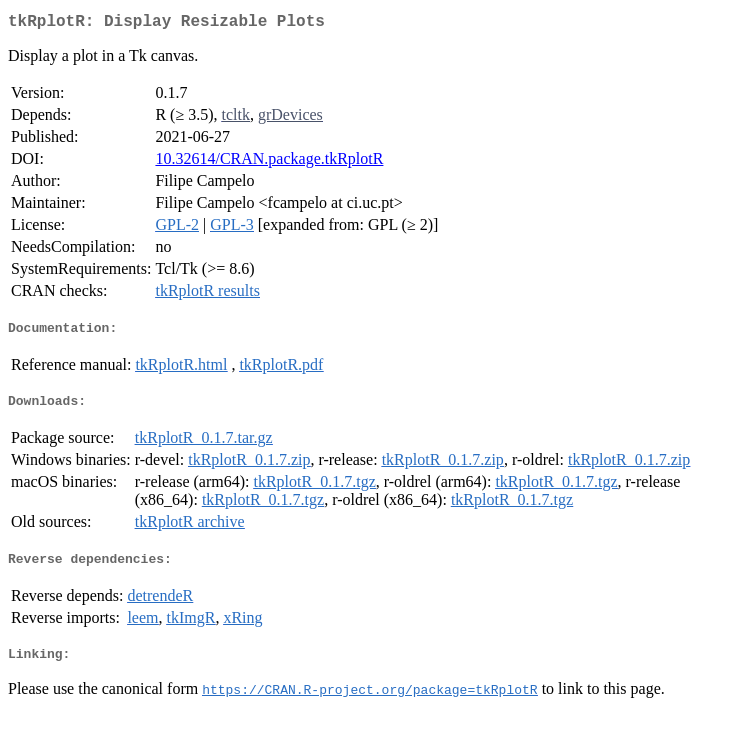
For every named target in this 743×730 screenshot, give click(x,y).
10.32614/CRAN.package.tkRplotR (269, 162)
